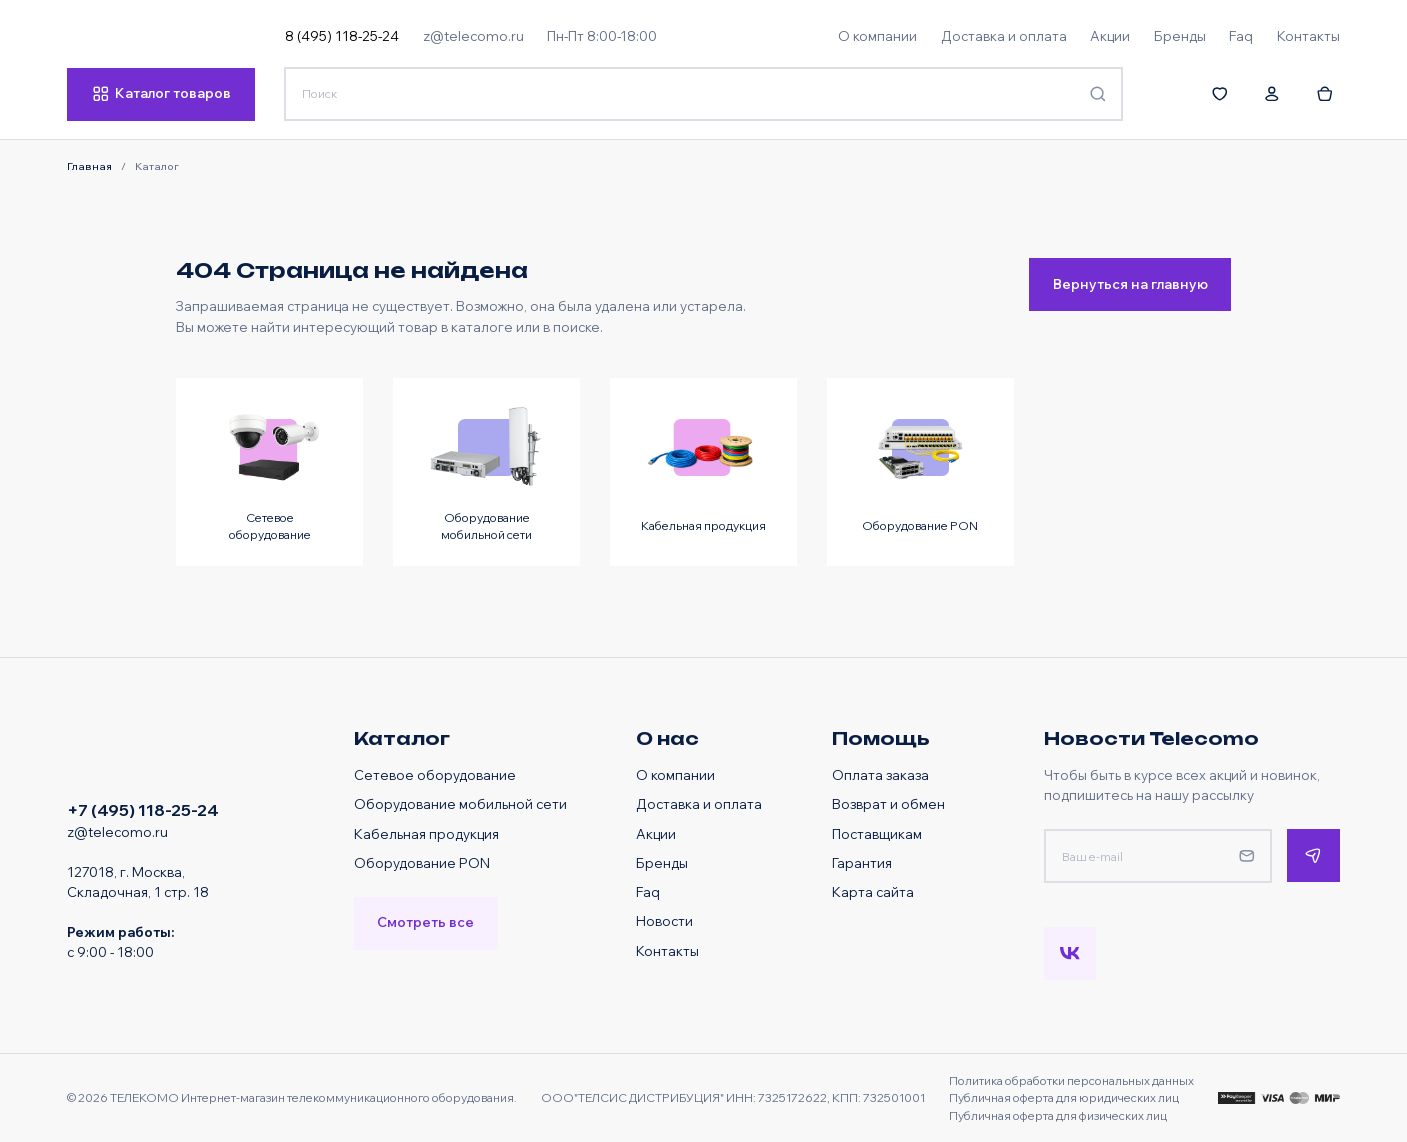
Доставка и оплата (699, 804)
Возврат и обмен (888, 804)
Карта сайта (873, 892)
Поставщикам (877, 834)
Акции (656, 834)
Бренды (662, 863)
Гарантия (862, 863)
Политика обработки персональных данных (1071, 1080)
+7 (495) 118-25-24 (143, 810)
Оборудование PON (422, 863)
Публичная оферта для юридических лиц (1064, 1097)
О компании (675, 775)
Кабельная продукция (426, 834)
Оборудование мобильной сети (460, 804)
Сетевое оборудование (435, 775)
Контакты (667, 951)
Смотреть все (425, 922)
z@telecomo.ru (473, 36)
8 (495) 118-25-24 (342, 36)
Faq (648, 892)
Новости (664, 921)
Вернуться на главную (1130, 284)
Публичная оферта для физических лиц (1058, 1115)
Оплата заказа (880, 775)
